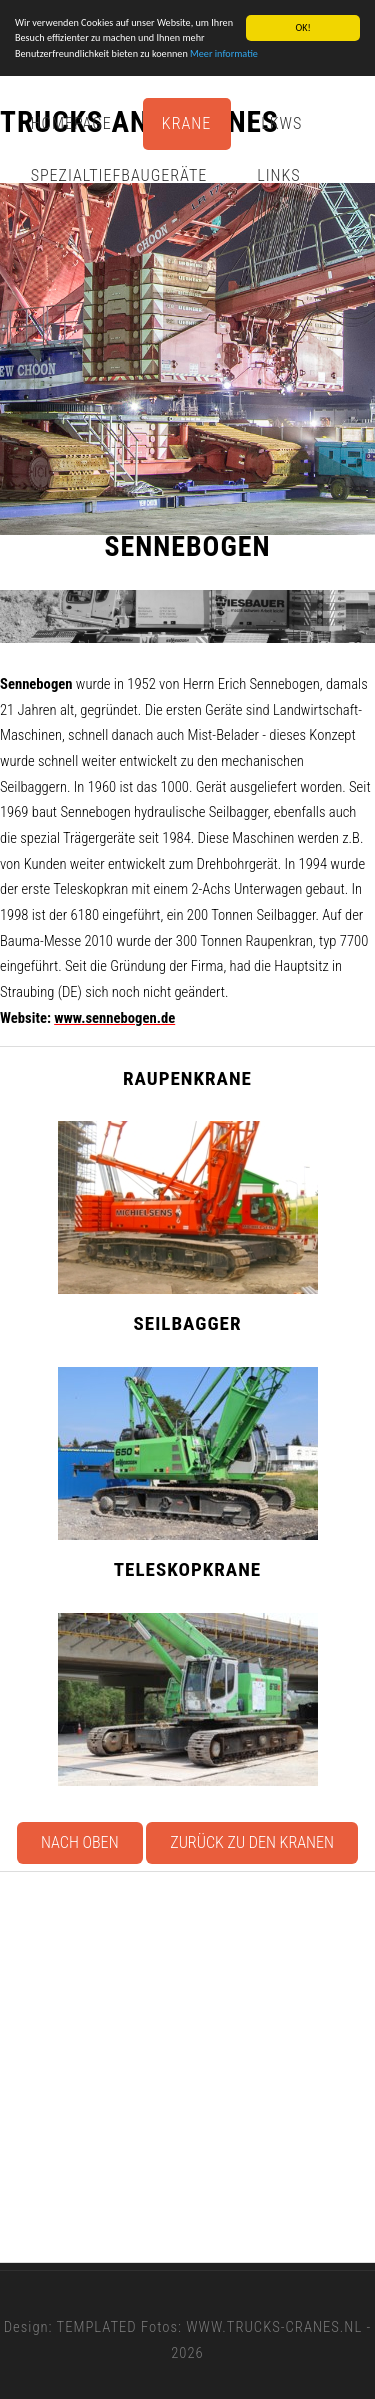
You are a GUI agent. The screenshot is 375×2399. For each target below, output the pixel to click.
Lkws (281, 123)
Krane (186, 123)
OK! (302, 27)
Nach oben (80, 1842)
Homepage (71, 123)
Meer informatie (224, 53)
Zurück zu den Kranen (252, 1842)
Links (278, 175)
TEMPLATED (97, 2327)
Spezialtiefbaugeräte (119, 175)
